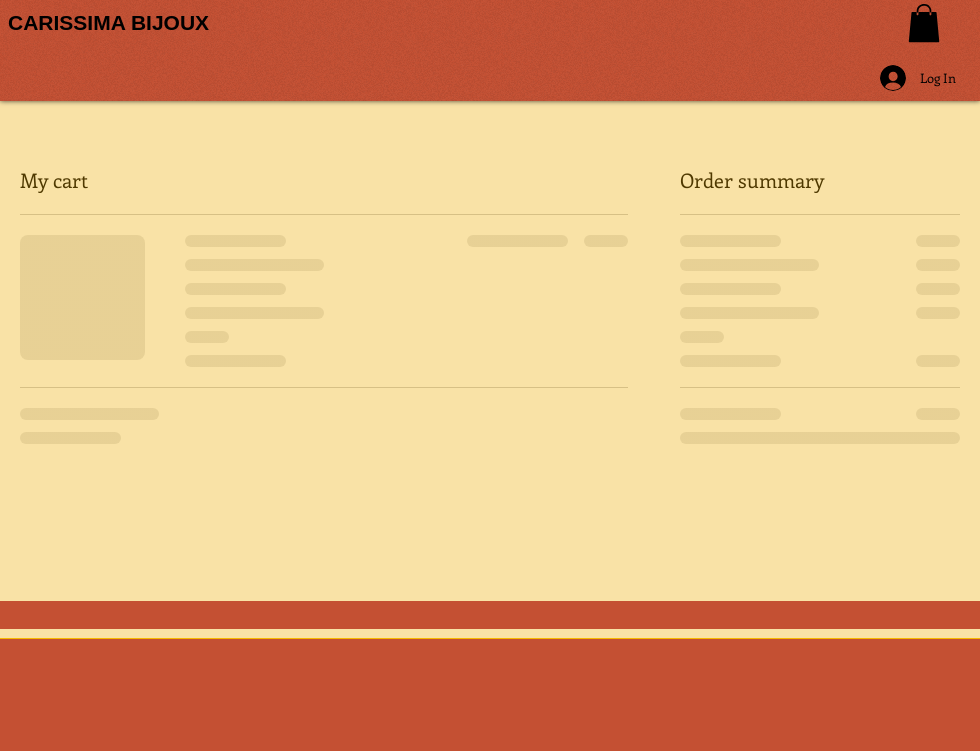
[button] (924, 23)
